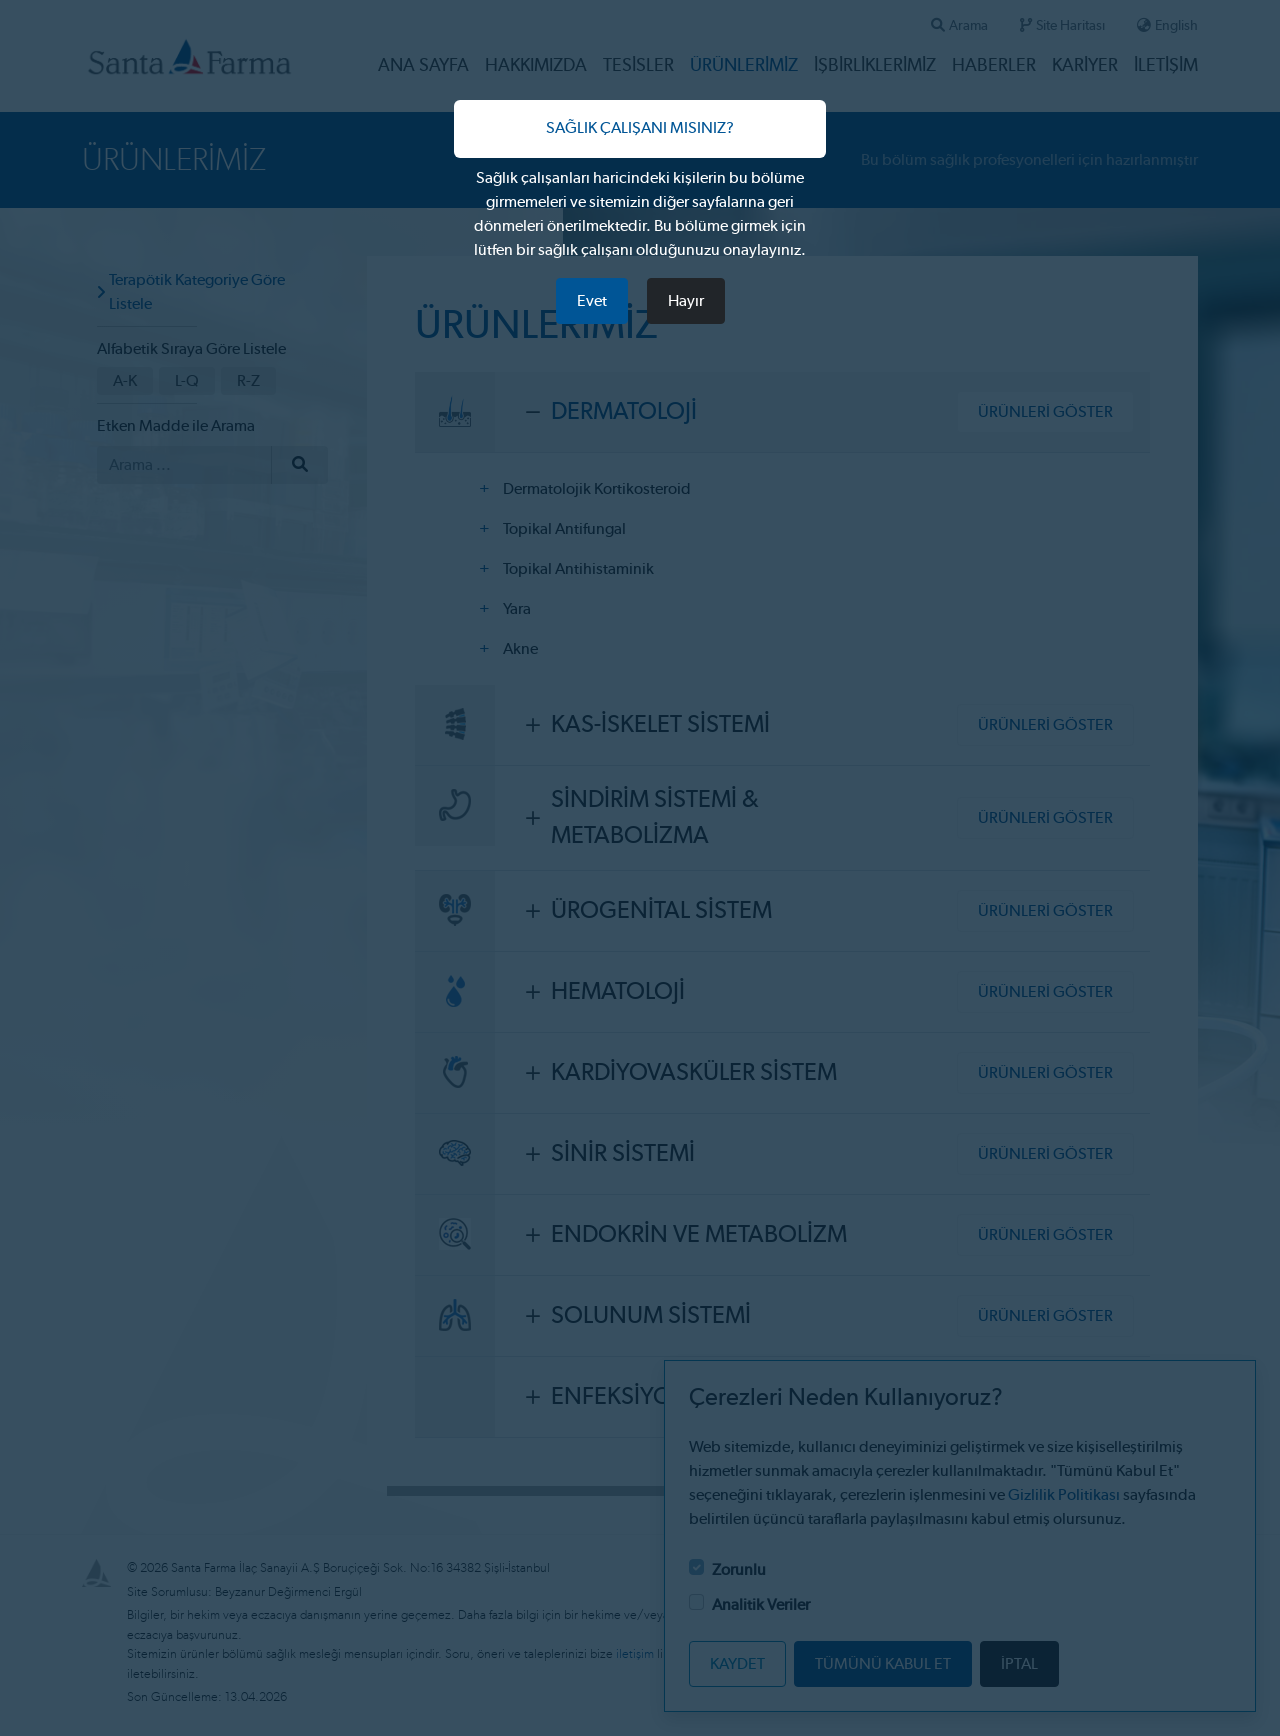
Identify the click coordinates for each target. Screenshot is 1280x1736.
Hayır (686, 301)
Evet (592, 301)
